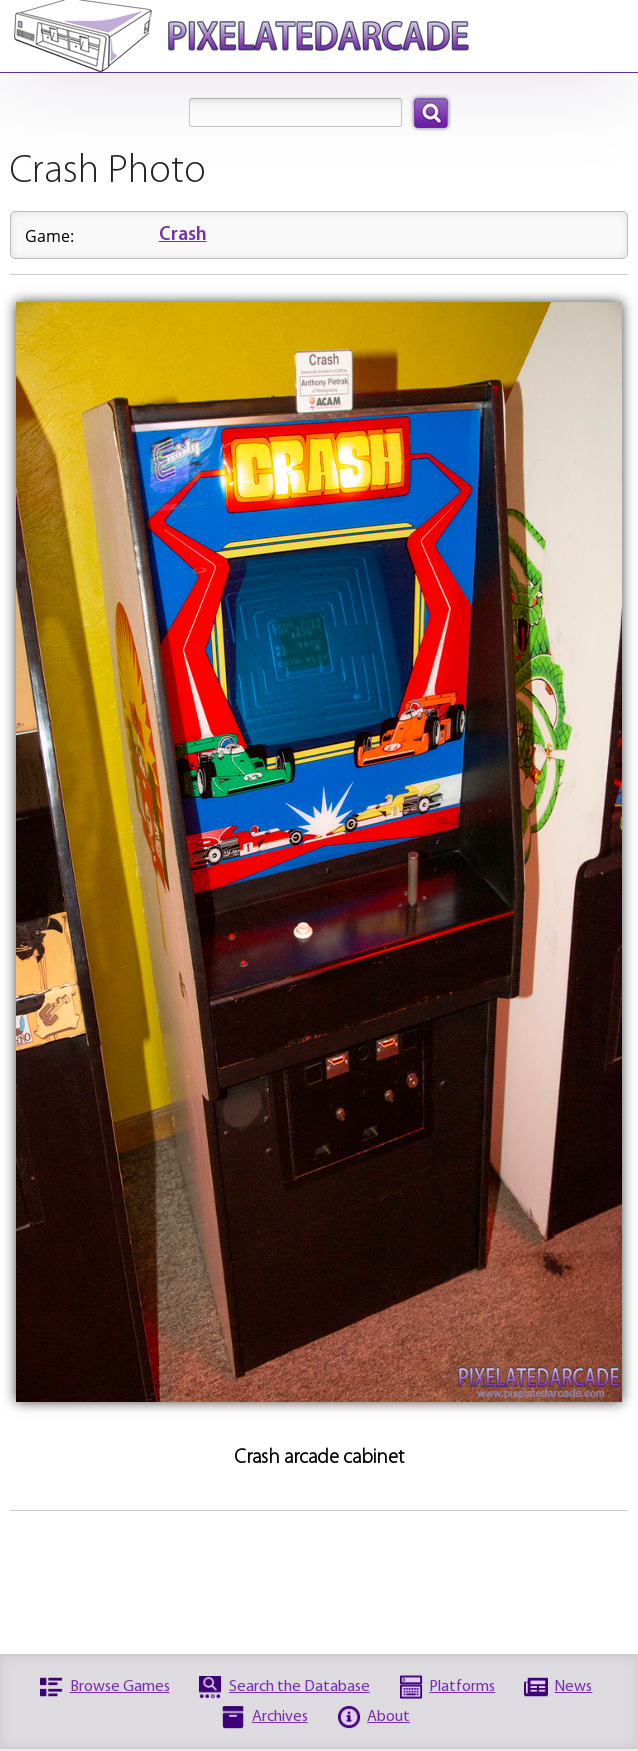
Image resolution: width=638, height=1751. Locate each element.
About (388, 1717)
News (573, 1687)
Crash (183, 235)
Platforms (462, 1687)
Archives (280, 1717)
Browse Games (120, 1687)
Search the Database (299, 1687)
